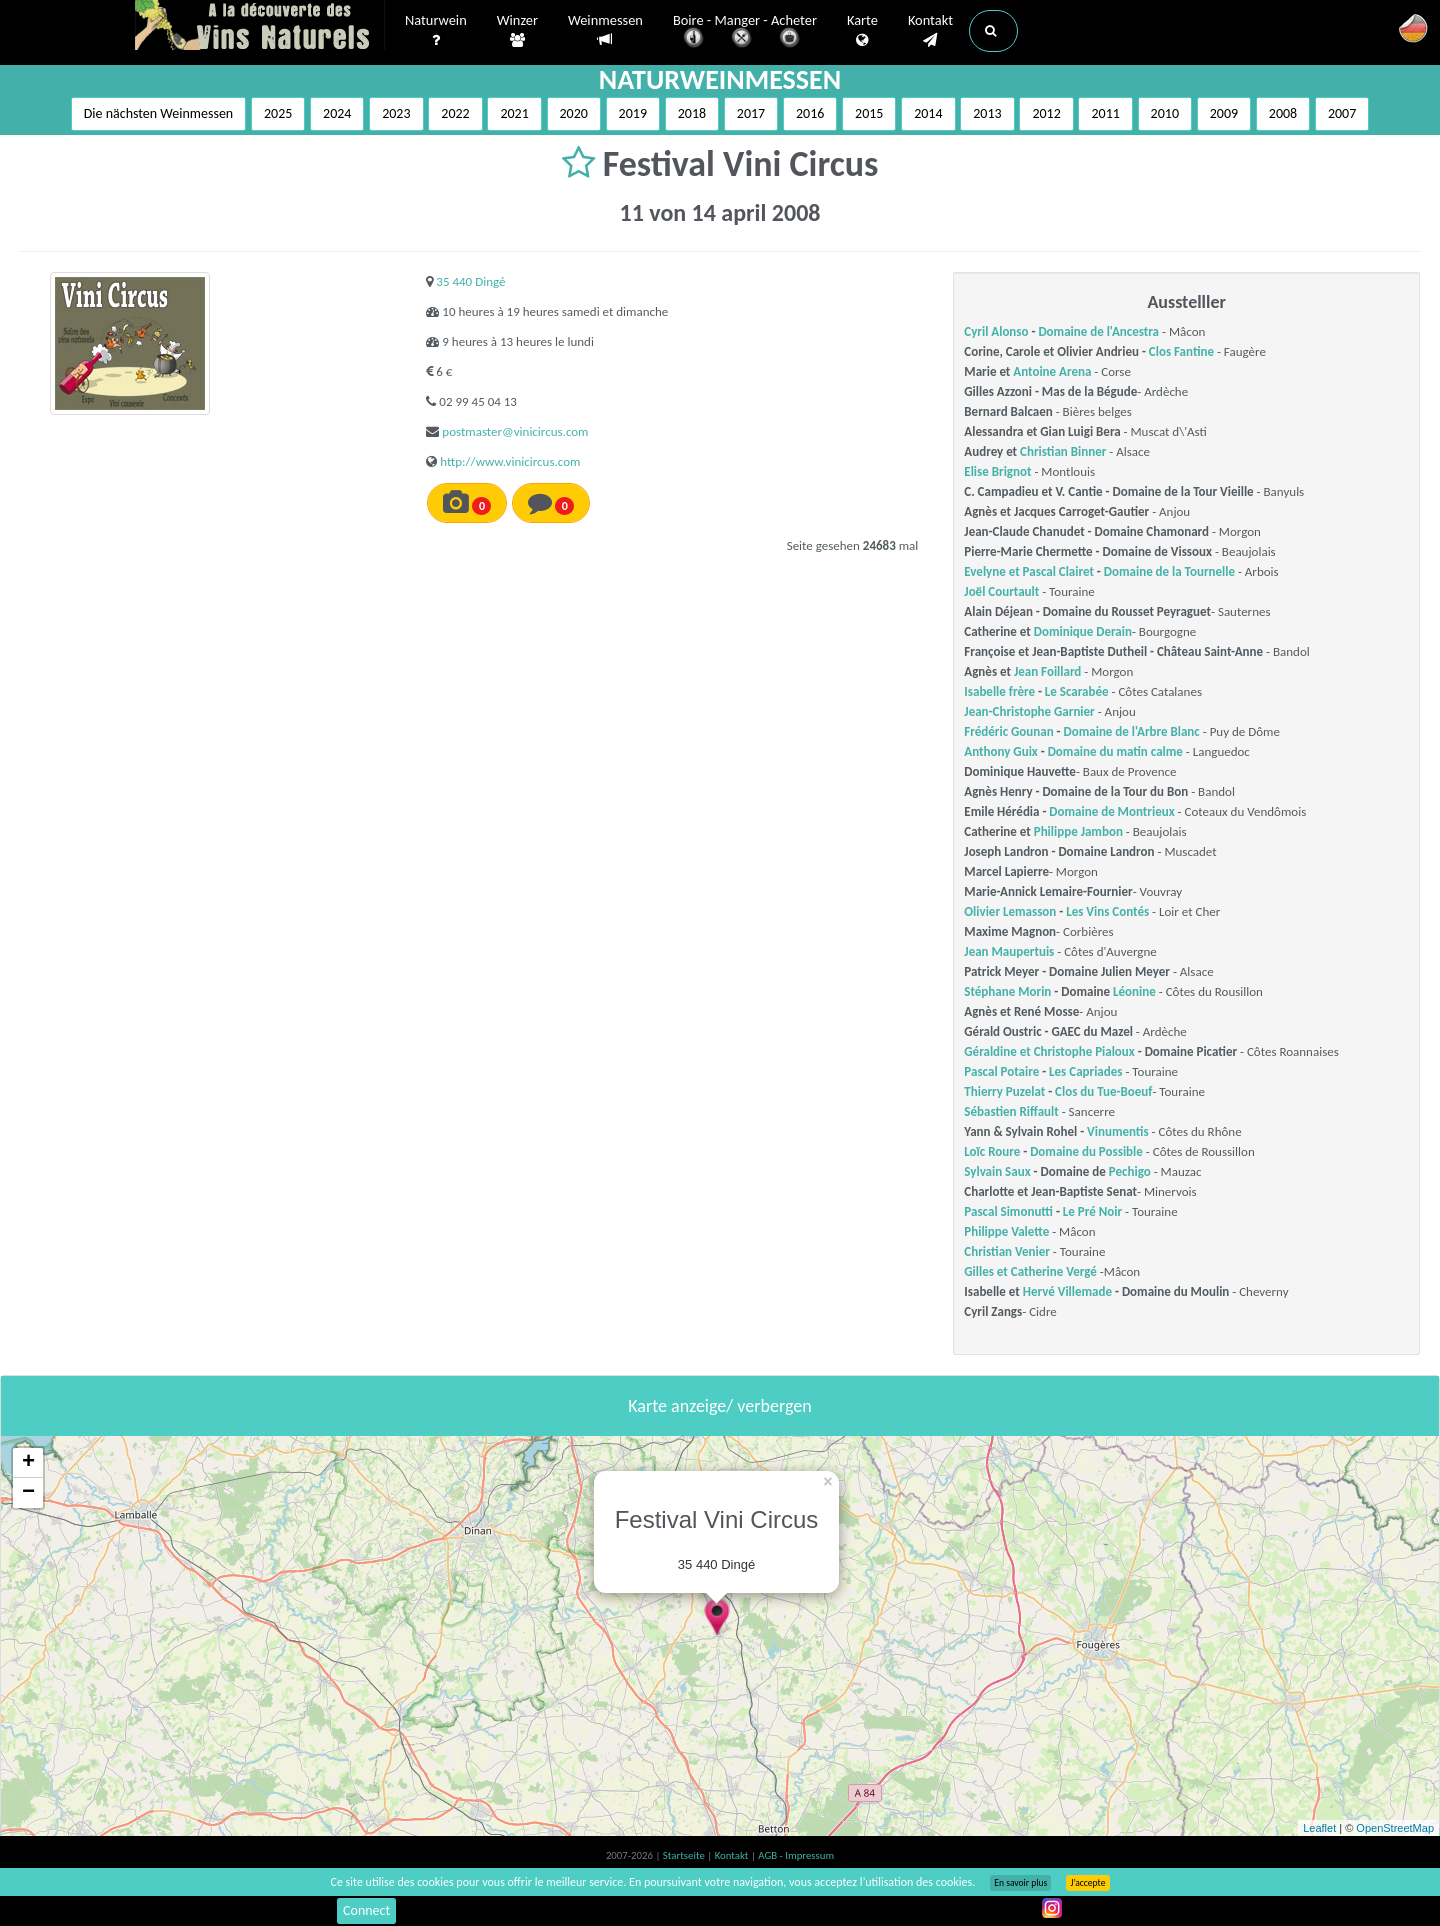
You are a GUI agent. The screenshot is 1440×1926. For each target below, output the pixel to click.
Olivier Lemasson (1010, 911)
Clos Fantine (1181, 351)
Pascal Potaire (1001, 1071)
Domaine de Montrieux (1111, 811)
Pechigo (1130, 1171)
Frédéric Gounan (1008, 731)
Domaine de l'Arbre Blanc (1132, 731)
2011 (1105, 113)
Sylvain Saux (997, 1171)
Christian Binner (1063, 451)
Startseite (685, 1855)
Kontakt (930, 31)
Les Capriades (1085, 1071)
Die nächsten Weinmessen (159, 113)
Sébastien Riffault (1011, 1111)
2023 (396, 113)
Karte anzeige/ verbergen (719, 1406)
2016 (810, 113)
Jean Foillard (1047, 671)
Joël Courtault (1001, 591)
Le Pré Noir (1092, 1211)
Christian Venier (1007, 1251)
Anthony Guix (1000, 751)
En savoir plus (1020, 1883)
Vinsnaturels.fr (260, 27)
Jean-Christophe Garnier (1029, 711)
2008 (1283, 113)
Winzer (517, 31)
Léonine (1134, 991)
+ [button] (28, 1463)
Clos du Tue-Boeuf (1103, 1091)
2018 (692, 113)
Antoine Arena (1052, 371)
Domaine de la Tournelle (1169, 571)
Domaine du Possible (1086, 1151)
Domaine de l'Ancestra (1098, 331)
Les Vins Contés (1107, 911)
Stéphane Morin (1007, 991)
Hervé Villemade (1067, 1291)
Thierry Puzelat (1004, 1091)
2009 (1224, 113)
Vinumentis (1118, 1131)
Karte (862, 31)
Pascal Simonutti (1008, 1211)
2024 (337, 113)
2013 (987, 113)
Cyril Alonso (996, 331)
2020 (574, 113)
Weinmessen (605, 30)
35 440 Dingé (470, 281)
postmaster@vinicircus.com (515, 431)
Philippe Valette (1006, 1231)
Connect (366, 1910)
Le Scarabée (1077, 691)
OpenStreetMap (1395, 1828)
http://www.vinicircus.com (510, 461)
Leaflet (1319, 1828)
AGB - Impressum (796, 1855)
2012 (1046, 113)
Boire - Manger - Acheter (745, 32)
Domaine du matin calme (1115, 751)
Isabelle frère (999, 691)
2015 (869, 113)
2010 (1165, 113)
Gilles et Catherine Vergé (1030, 1271)
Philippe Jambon (1078, 831)
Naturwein (436, 31)
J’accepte (1087, 1883)
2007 (1342, 113)
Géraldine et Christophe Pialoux (1049, 1051)
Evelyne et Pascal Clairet (1029, 571)
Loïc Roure (992, 1151)
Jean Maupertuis (1009, 951)
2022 (455, 113)
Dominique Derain (1083, 631)
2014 (928, 113)
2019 (633, 113)
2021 (514, 113)
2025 (278, 113)
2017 (751, 113)
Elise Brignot (997, 471)
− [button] (28, 1493)
